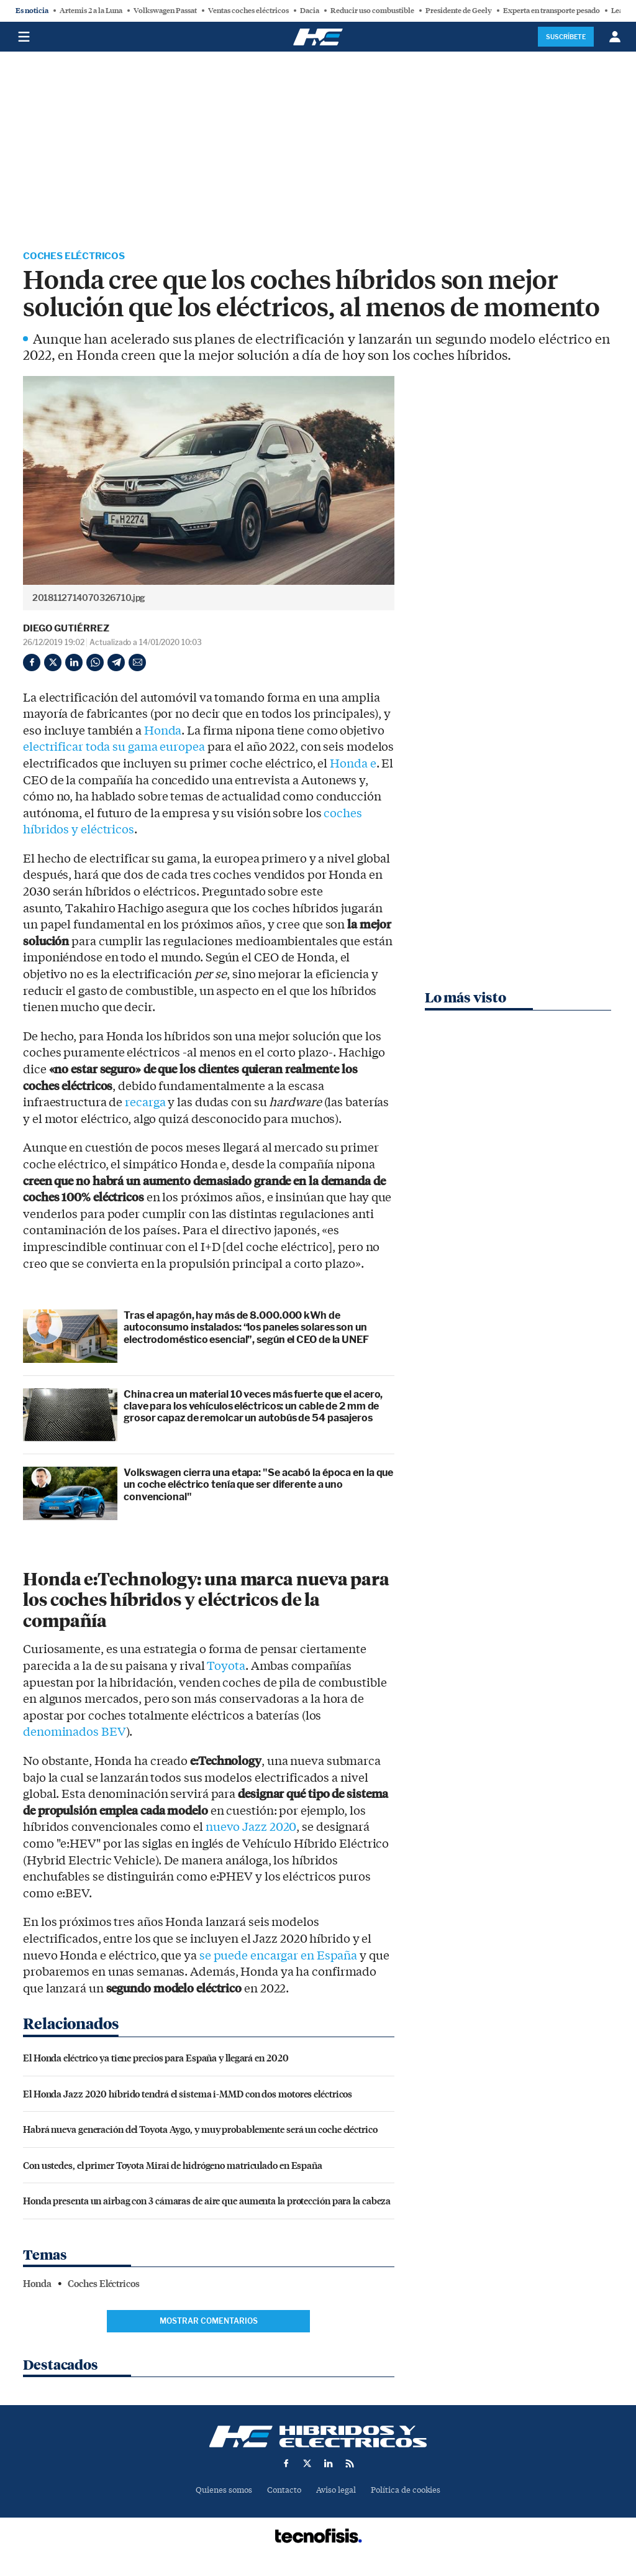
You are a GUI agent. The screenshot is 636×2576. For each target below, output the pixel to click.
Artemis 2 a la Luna (91, 10)
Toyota (226, 1667)
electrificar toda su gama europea (114, 747)
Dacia (309, 10)
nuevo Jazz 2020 (251, 1828)
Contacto (284, 2491)
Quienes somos (224, 2491)
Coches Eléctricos (77, 256)
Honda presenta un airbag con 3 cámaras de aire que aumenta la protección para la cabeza (207, 2200)
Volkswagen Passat (165, 10)
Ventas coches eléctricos (248, 10)
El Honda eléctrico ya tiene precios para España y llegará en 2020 (156, 2058)
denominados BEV (74, 1732)
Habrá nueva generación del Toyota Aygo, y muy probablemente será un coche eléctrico (200, 2129)
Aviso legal (336, 2491)
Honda (163, 731)
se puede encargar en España (278, 1956)
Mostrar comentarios (209, 2321)
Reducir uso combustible (372, 10)
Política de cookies (405, 2491)
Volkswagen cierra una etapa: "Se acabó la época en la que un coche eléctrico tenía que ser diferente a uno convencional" (258, 1485)
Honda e (353, 764)
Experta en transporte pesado (551, 10)
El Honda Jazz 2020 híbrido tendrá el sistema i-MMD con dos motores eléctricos (187, 2094)
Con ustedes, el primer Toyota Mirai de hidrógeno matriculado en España (172, 2165)
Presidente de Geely (458, 10)
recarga (145, 1103)
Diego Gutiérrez (66, 629)
